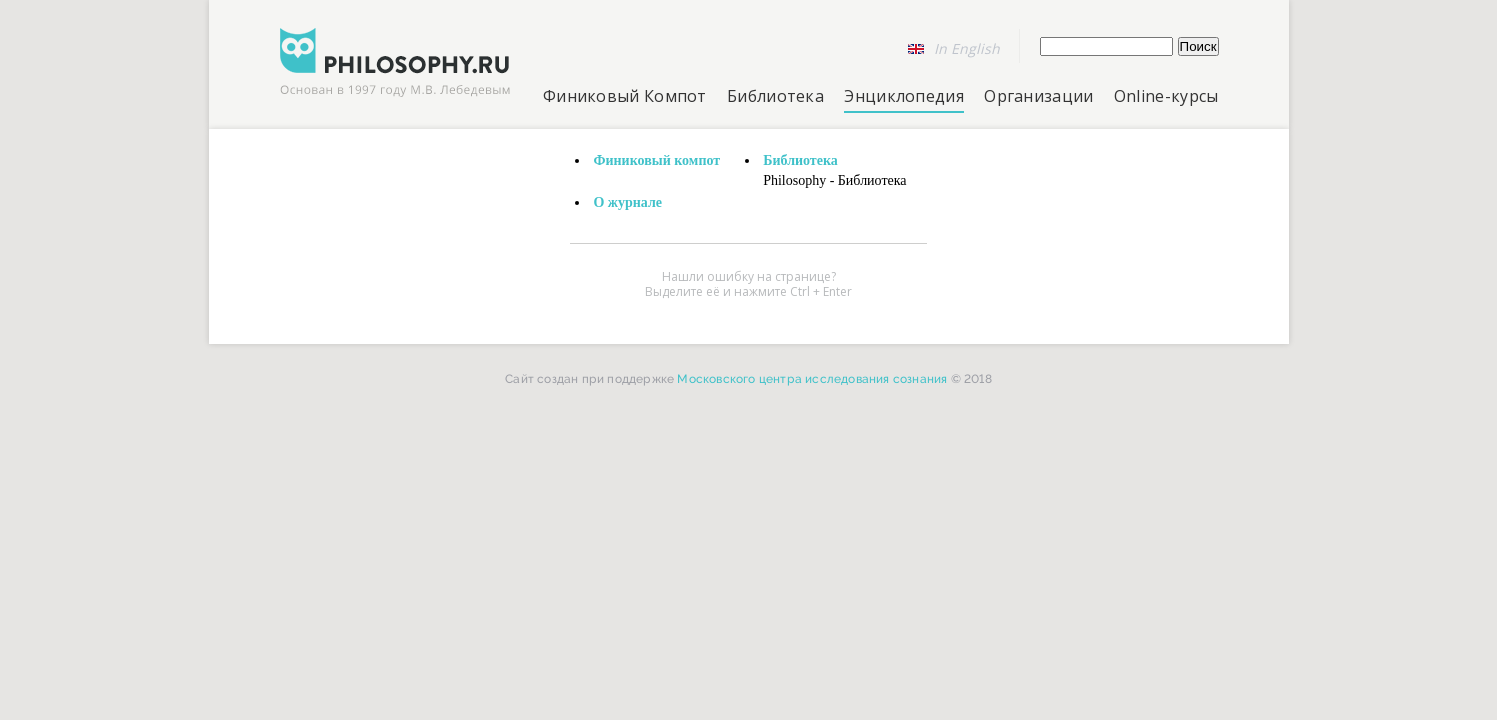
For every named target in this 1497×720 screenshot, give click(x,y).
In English (967, 48)
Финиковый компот (656, 160)
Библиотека (775, 96)
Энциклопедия (904, 96)
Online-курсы (1166, 96)
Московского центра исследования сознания (812, 379)
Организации (1038, 96)
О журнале (627, 202)
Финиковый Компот (625, 96)
